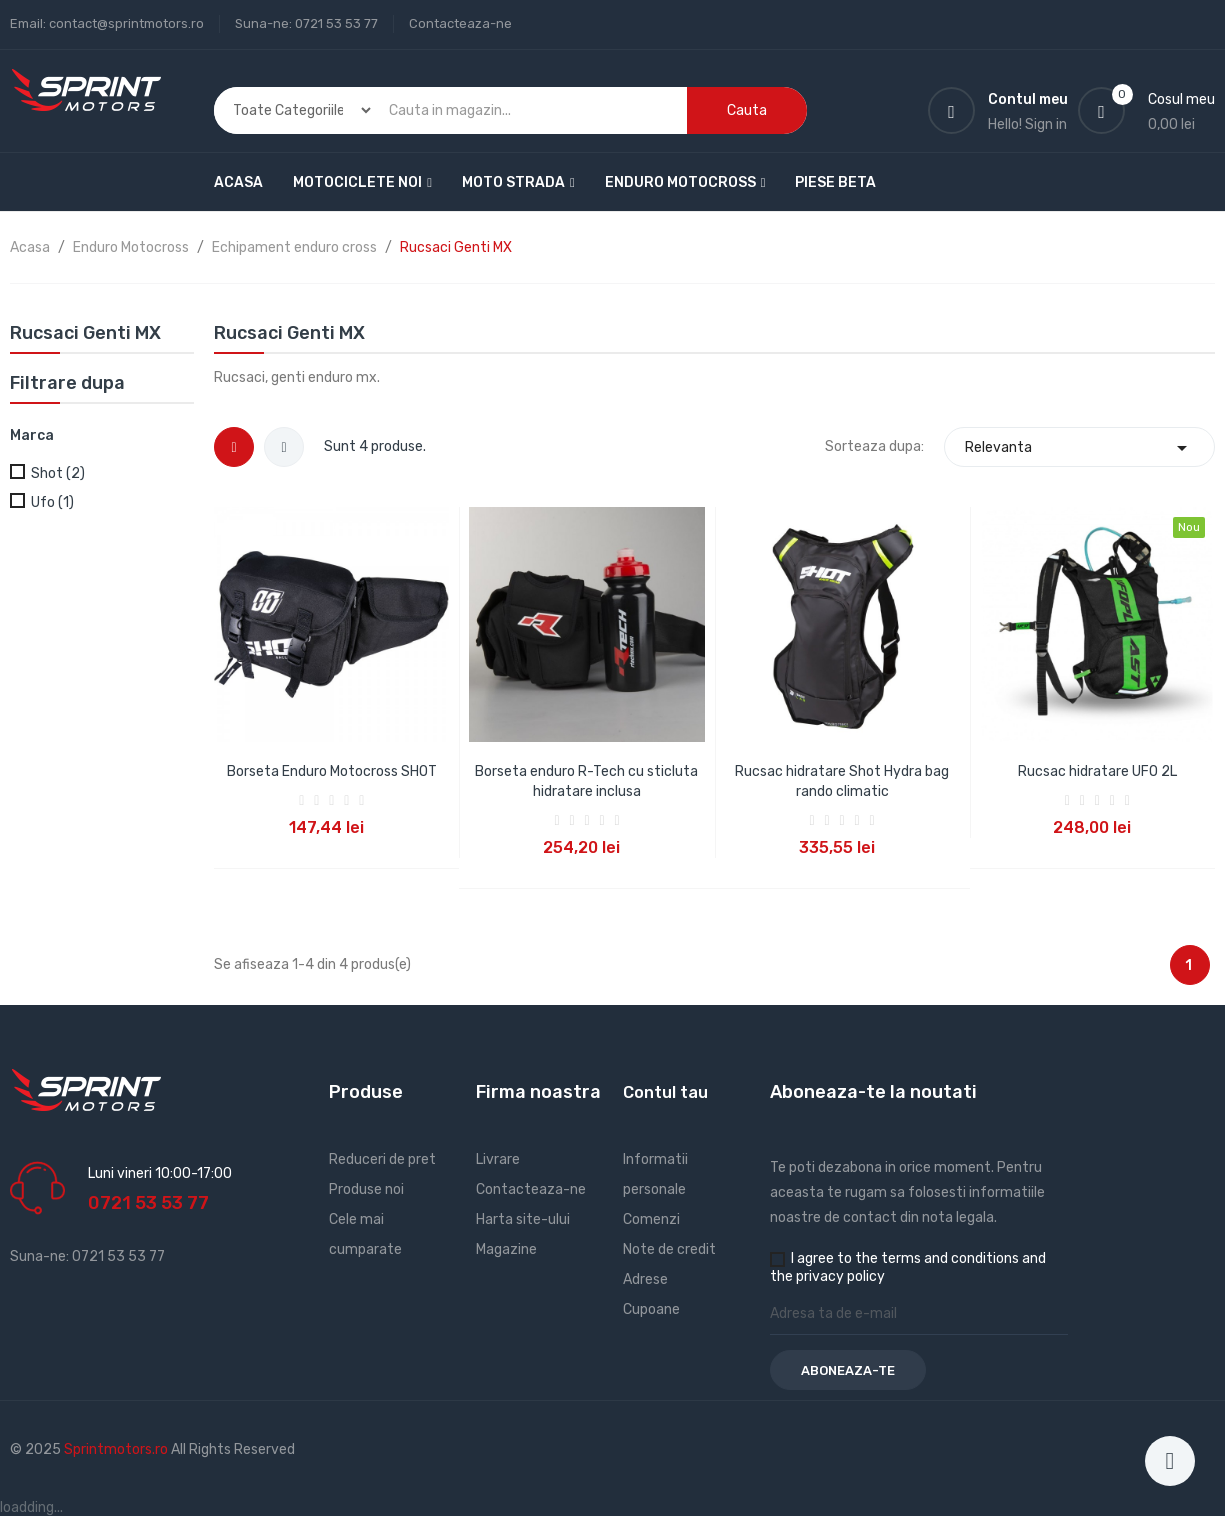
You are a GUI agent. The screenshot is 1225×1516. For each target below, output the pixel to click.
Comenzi (651, 1219)
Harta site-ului (523, 1219)
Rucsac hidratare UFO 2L (1097, 771)
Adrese (645, 1279)
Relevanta (1079, 447)
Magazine (506, 1249)
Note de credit (669, 1249)
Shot (58, 473)
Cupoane (651, 1309)
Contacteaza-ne (460, 23)
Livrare (498, 1159)
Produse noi (366, 1189)
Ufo (52, 502)
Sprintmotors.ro (117, 1449)
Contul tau (665, 1092)
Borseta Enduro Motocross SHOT (332, 771)
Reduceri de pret (382, 1159)
